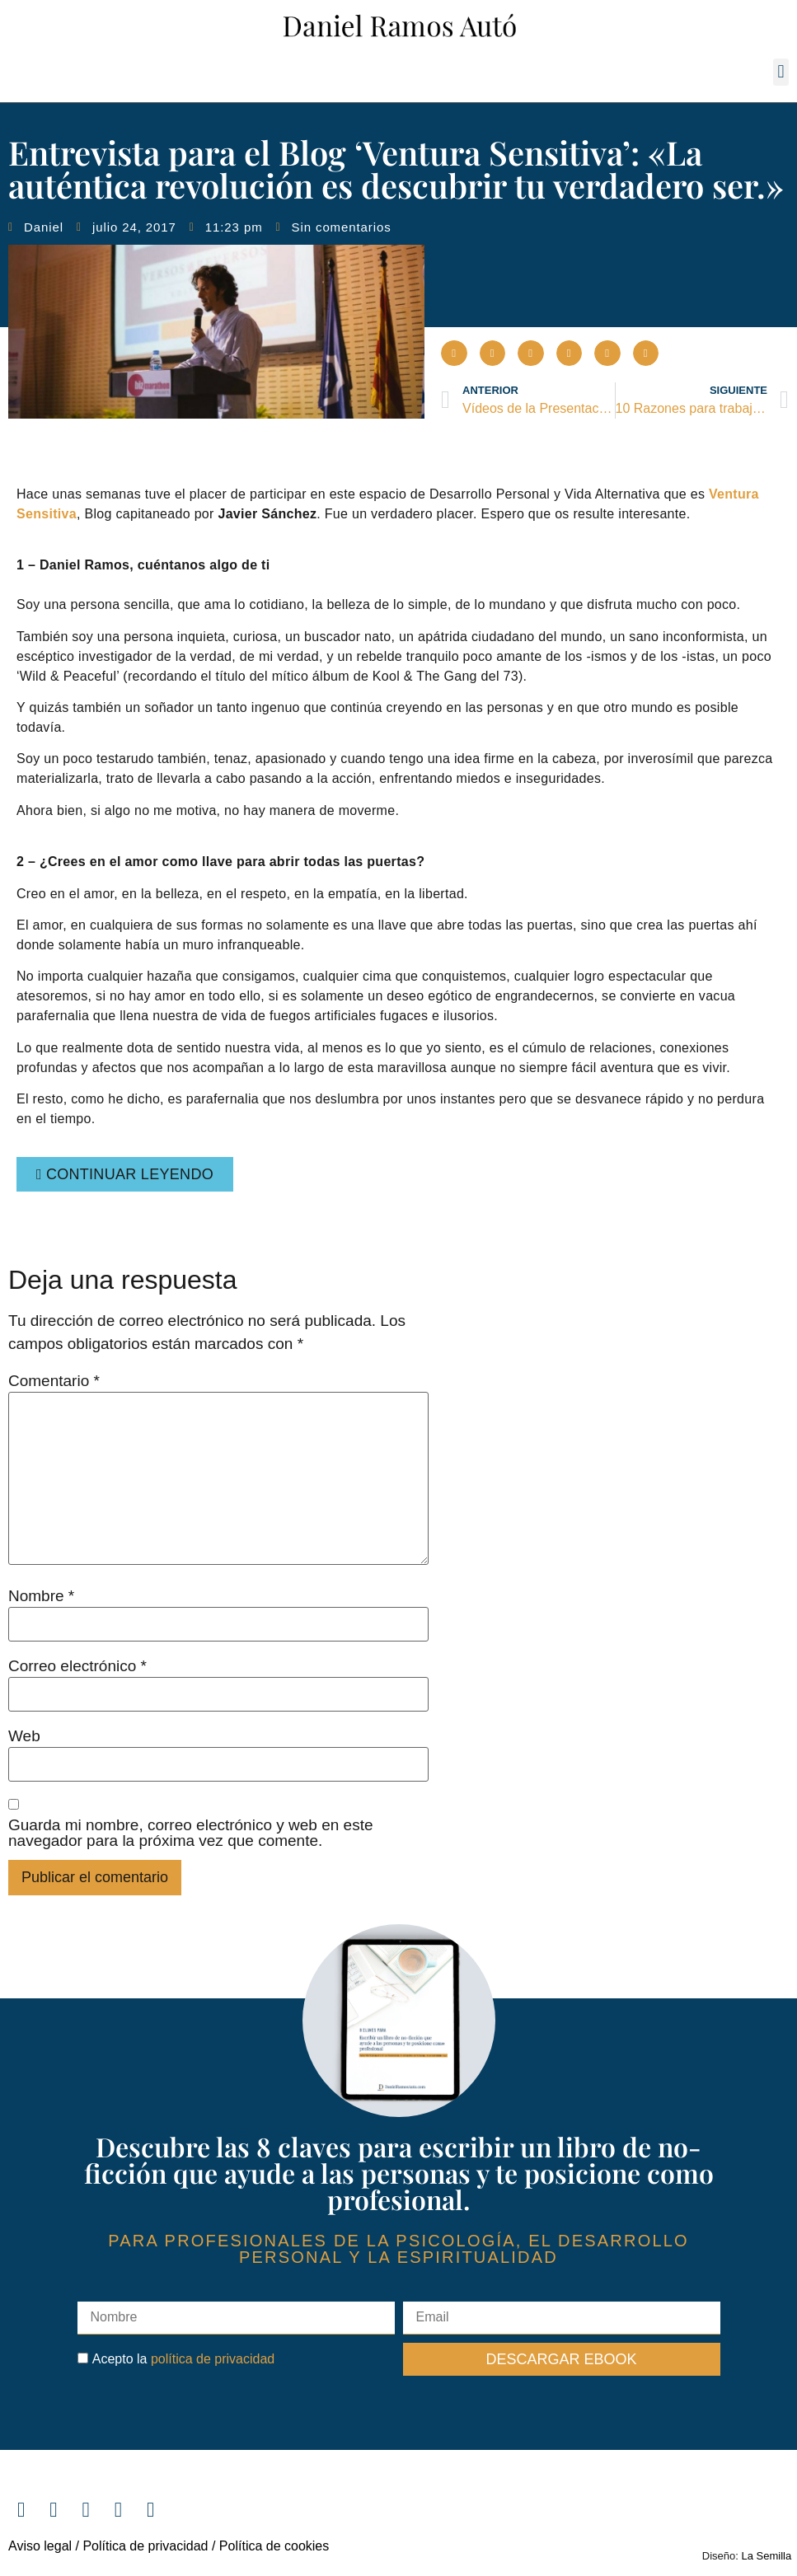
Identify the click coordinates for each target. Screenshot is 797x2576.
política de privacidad (212, 2359)
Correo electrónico (77, 1666)
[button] (781, 72)
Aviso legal (40, 2546)
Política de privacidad (144, 2546)
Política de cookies (274, 2546)
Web (24, 1736)
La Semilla (767, 2556)
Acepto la (183, 2359)
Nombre (41, 1596)
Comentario (54, 1381)
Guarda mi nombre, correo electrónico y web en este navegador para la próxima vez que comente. (190, 1832)
